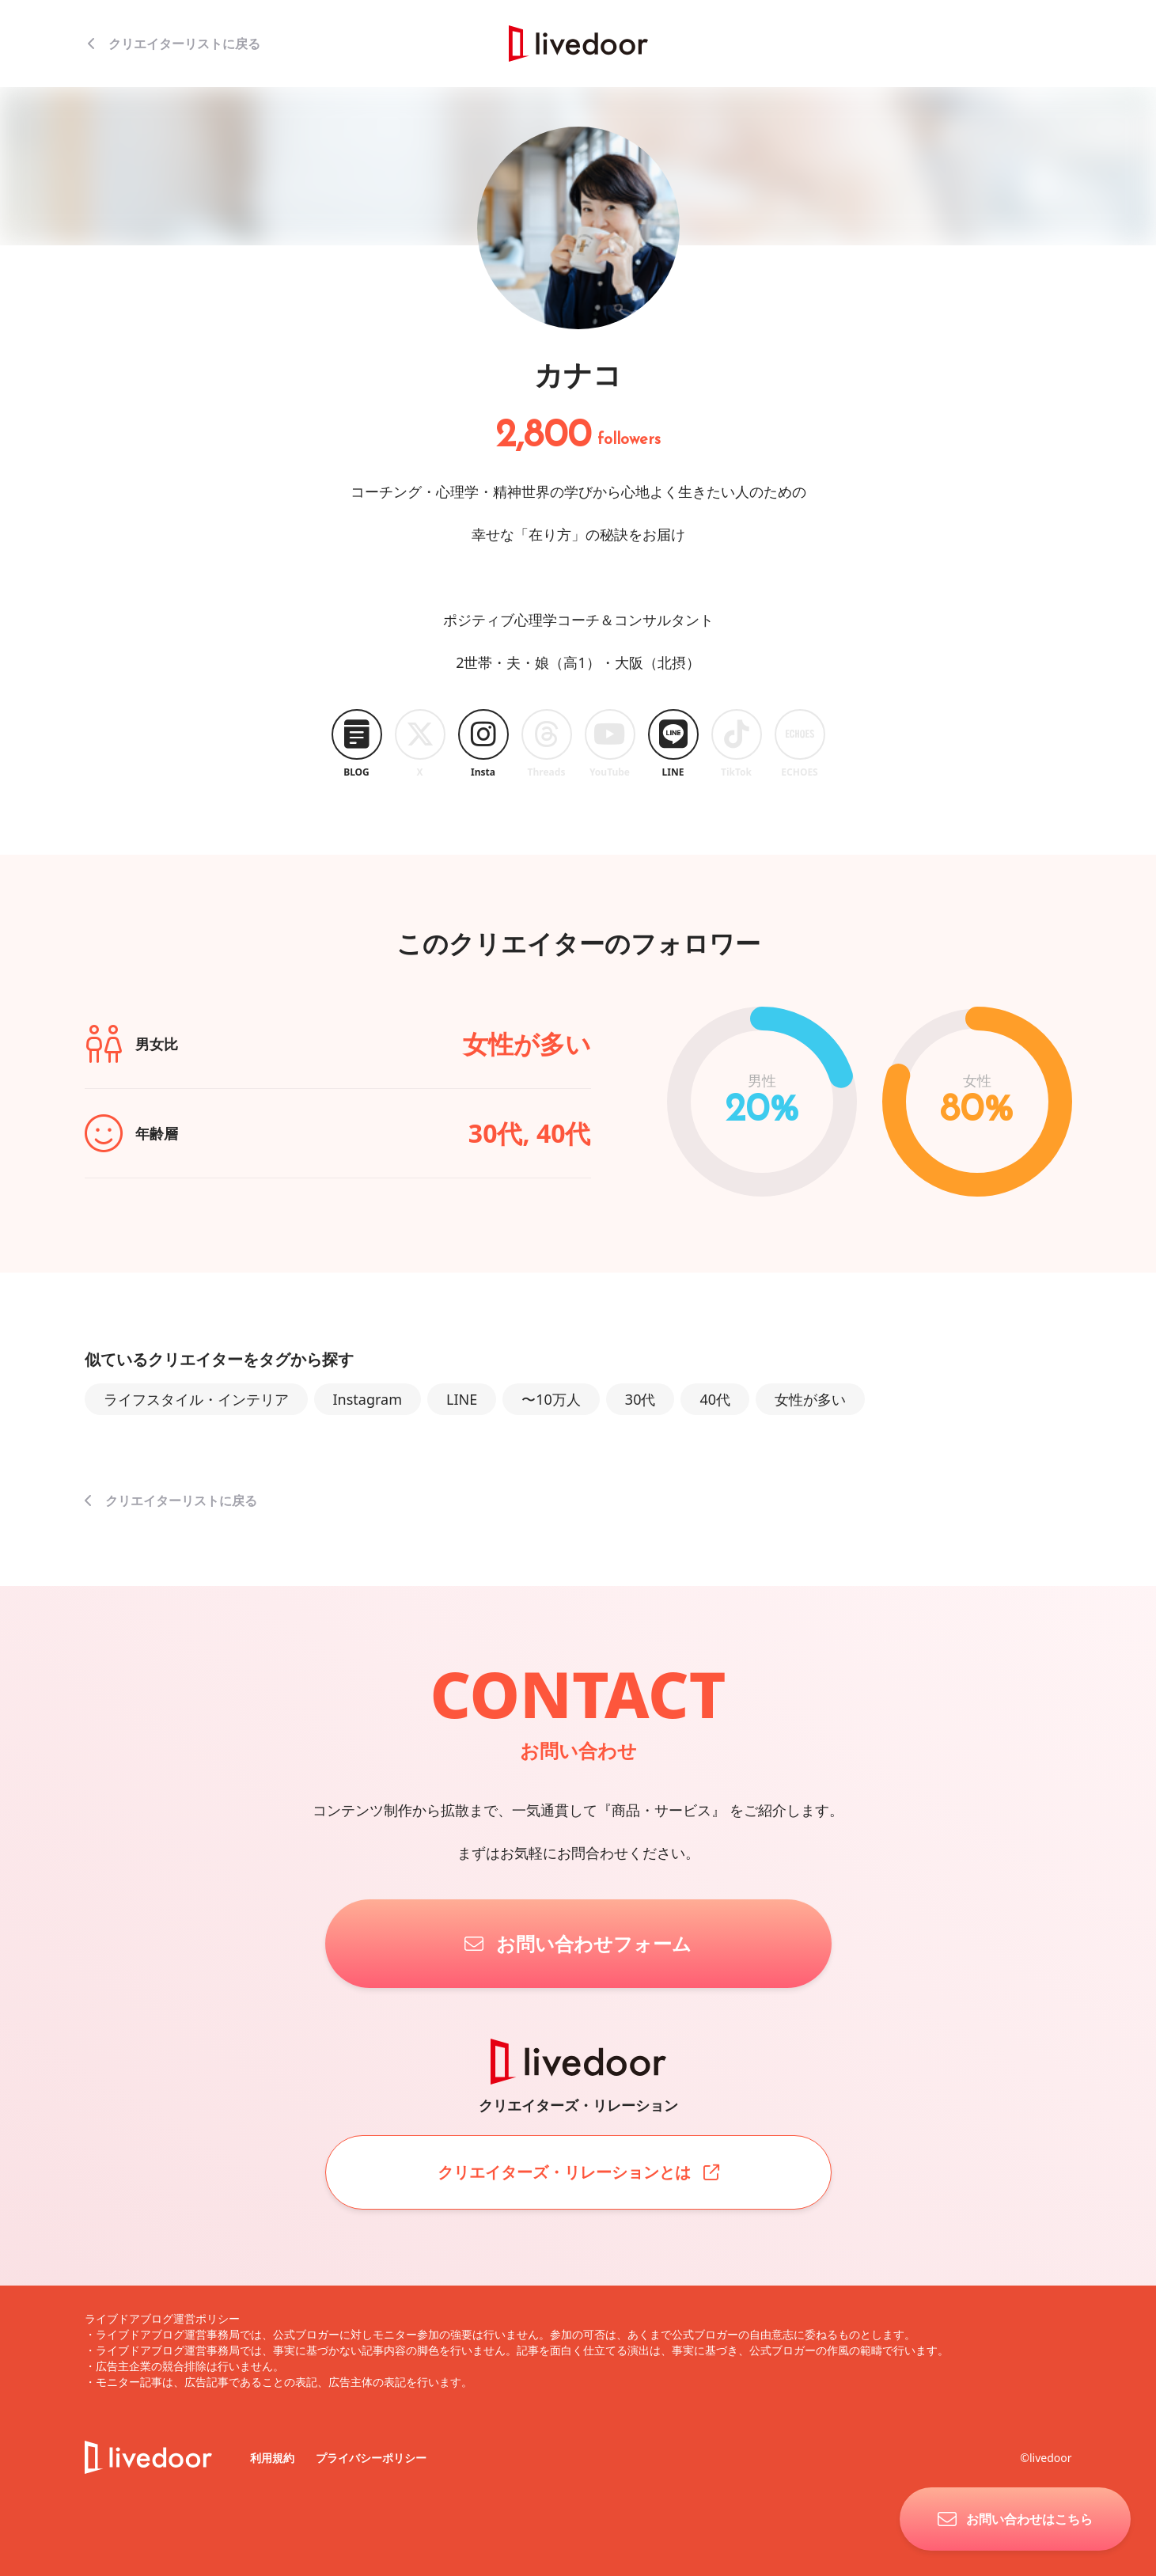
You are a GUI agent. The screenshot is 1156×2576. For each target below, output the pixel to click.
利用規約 (274, 2457)
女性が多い (810, 1399)
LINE (461, 1399)
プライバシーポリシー (371, 2457)
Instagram (368, 1399)
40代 (714, 1399)
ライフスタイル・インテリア (196, 1399)
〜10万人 (551, 1399)
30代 (640, 1399)
